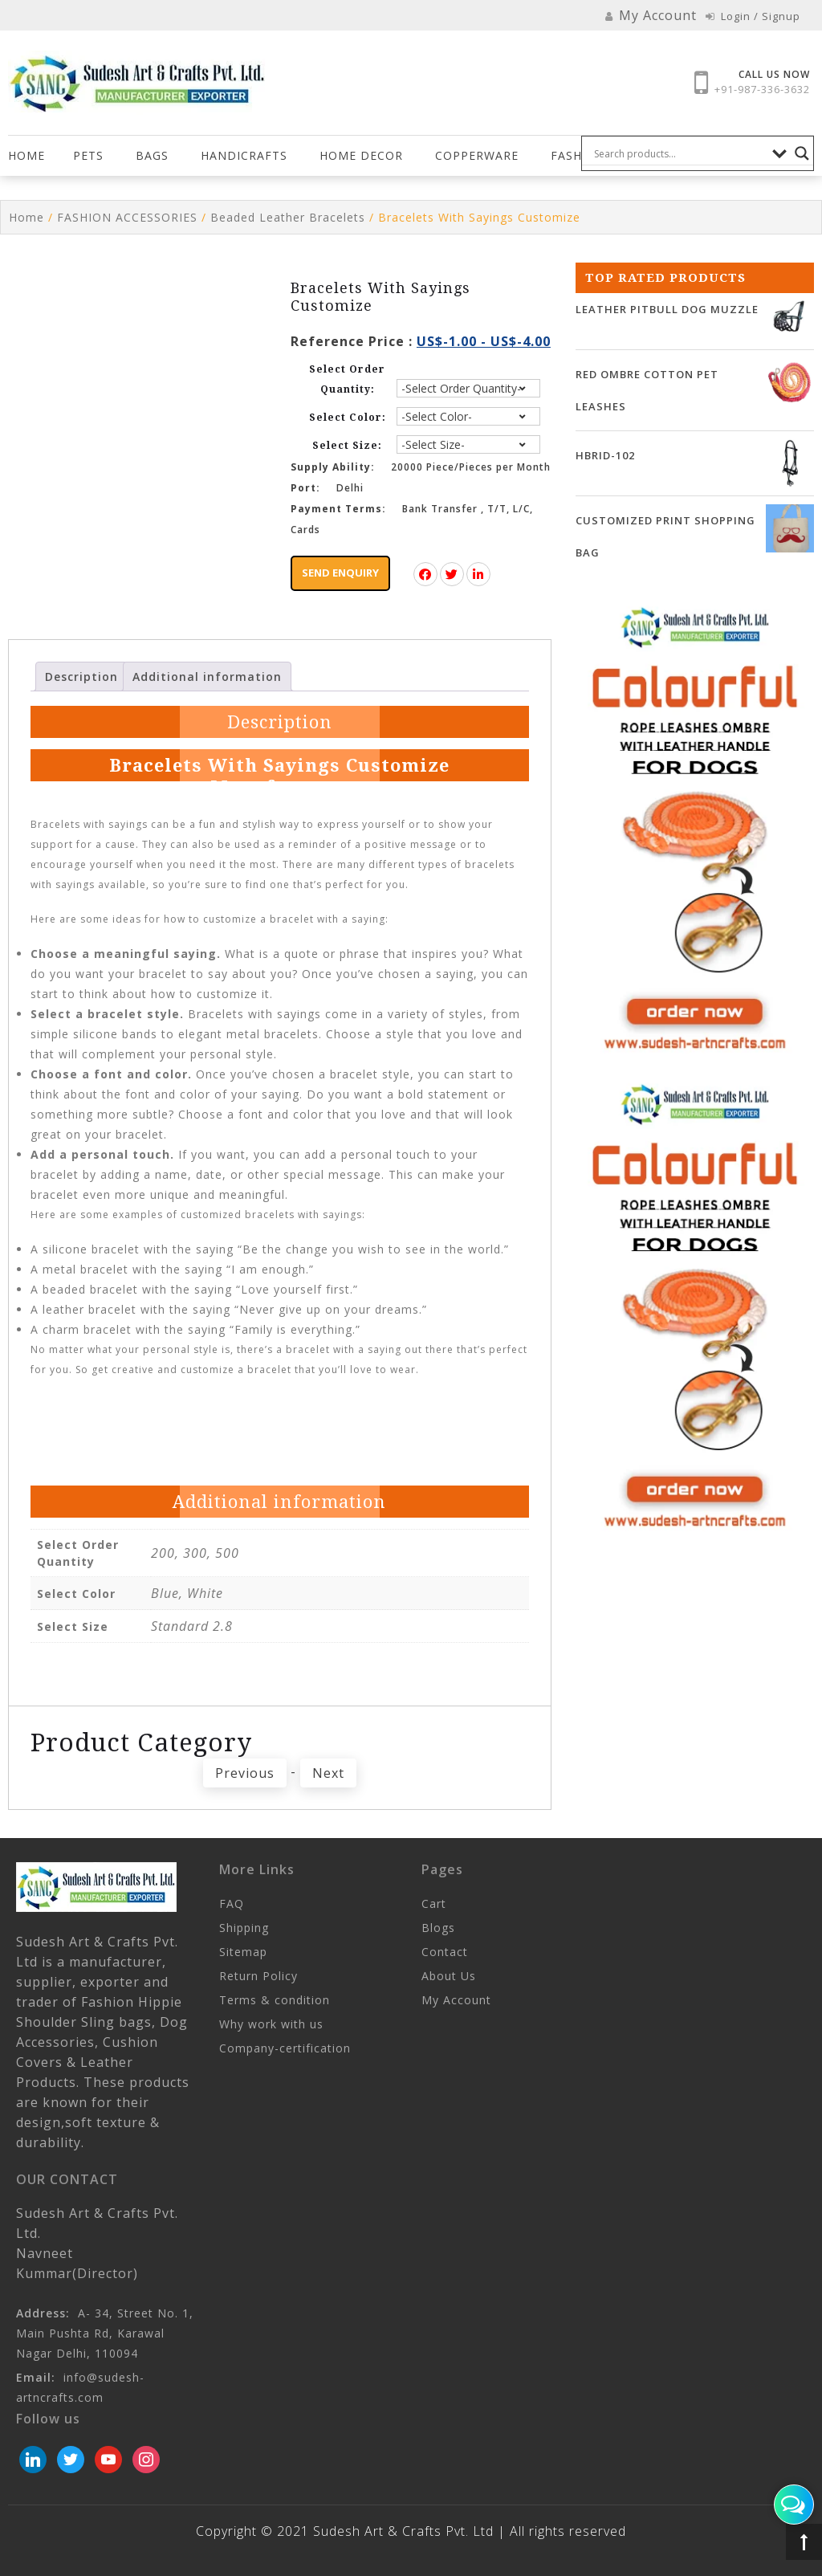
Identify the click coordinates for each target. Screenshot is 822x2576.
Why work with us (271, 2024)
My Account (456, 1999)
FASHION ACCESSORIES (127, 217)
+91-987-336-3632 (762, 89)
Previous (245, 1773)
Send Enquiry (340, 572)
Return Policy (258, 1975)
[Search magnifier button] (802, 153)
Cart (433, 1903)
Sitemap (243, 1951)
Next (328, 1773)
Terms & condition (274, 1999)
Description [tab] (81, 676)
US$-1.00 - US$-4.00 (484, 341)
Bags (152, 155)
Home (26, 155)
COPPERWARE (477, 155)
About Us (448, 1975)
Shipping (244, 1927)
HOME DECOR (361, 155)
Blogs (438, 1927)
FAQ (231, 1903)
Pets (88, 155)
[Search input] (679, 153)
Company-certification (285, 2048)
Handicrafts (244, 155)
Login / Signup (753, 16)
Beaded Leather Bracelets (287, 217)
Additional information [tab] (207, 676)
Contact (444, 1951)
